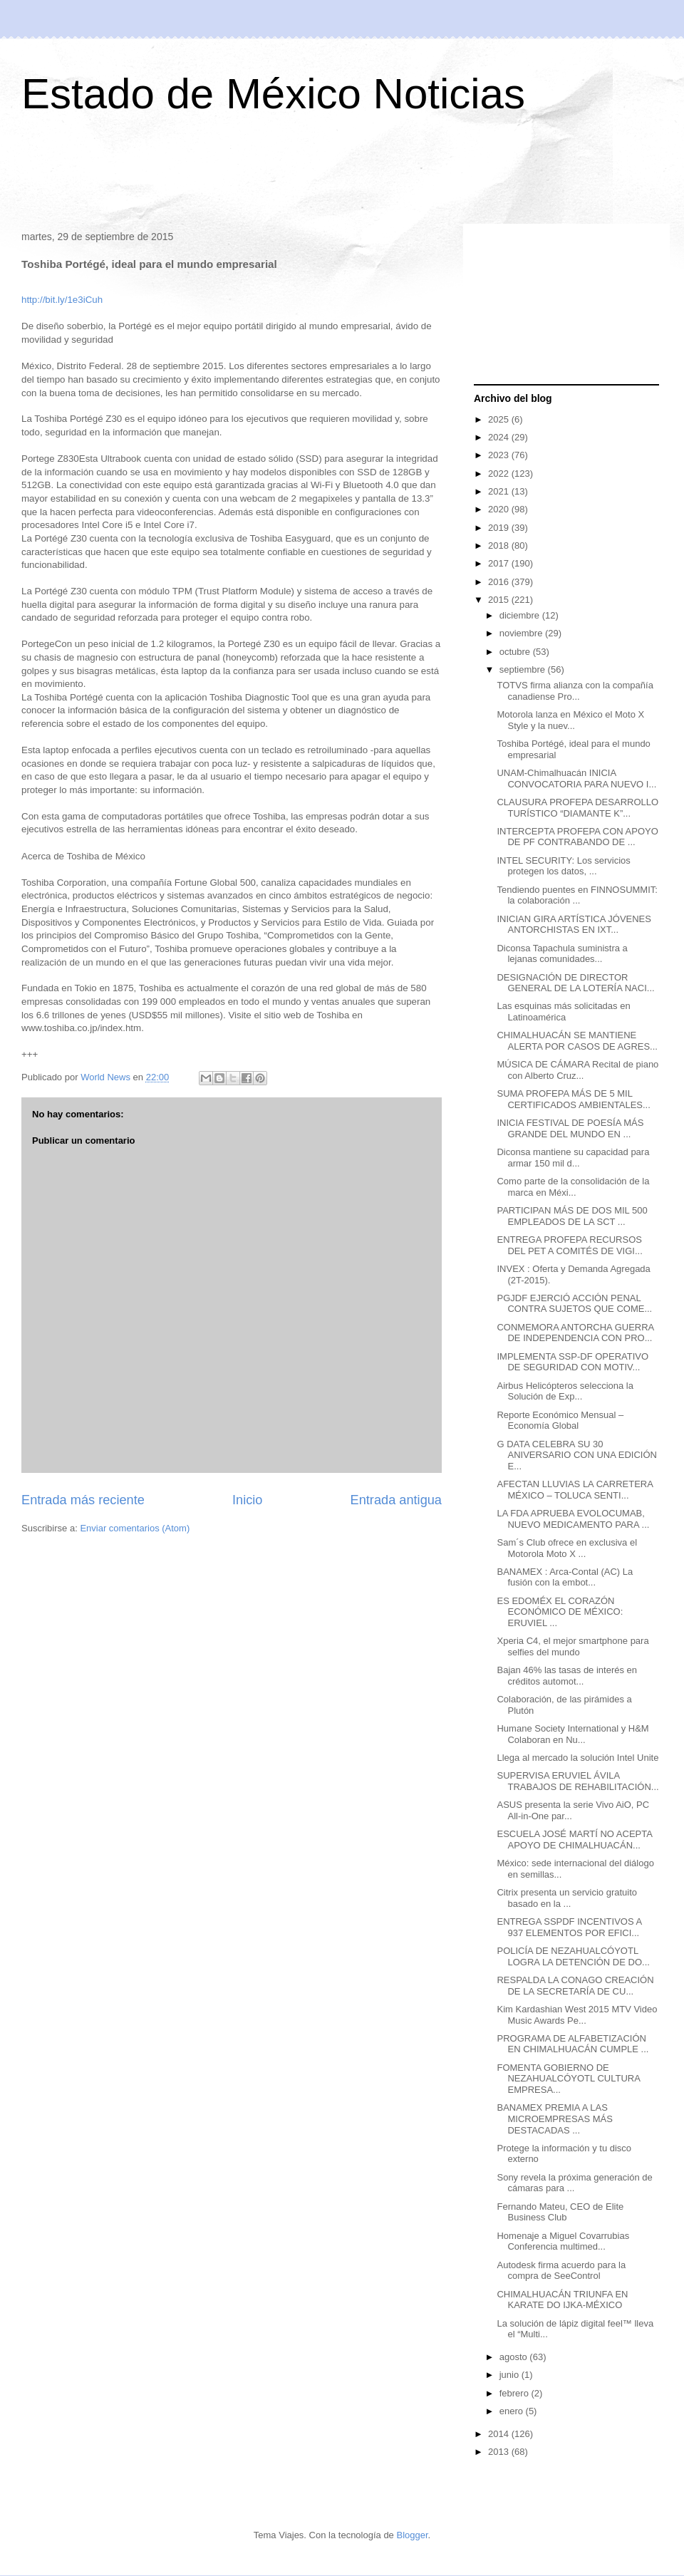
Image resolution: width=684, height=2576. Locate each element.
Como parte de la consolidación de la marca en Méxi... (573, 1187)
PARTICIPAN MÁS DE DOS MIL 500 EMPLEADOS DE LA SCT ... (572, 1216)
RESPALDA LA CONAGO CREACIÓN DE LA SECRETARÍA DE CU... (575, 1986)
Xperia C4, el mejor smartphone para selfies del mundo (572, 1646)
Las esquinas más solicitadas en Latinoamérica (563, 1011)
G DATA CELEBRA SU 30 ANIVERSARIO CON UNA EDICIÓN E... (576, 1455)
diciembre (520, 615)
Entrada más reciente (83, 1500)
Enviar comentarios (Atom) (135, 1528)
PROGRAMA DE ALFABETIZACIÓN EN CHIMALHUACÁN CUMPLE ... (572, 2044)
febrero (515, 2393)
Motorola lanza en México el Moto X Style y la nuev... (570, 720)
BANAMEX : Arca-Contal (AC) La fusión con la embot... (565, 1577)
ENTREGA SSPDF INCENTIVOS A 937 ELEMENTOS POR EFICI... (569, 1927)
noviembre (522, 633)
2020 (500, 509)
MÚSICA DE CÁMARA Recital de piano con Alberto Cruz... (577, 1070)
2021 (500, 491)
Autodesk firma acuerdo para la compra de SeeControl (561, 2271)
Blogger (412, 2535)
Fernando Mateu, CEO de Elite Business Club (560, 2212)
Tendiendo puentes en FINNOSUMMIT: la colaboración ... (577, 895)
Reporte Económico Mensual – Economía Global (560, 1420)
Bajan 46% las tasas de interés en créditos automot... (567, 1676)
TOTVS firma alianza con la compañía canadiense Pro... (575, 691)
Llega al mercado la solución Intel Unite (577, 1757)
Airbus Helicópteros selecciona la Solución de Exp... (565, 1391)
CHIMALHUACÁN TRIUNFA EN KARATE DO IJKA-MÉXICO (562, 2300)
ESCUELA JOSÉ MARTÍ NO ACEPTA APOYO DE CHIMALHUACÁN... (574, 1839)
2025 (500, 419)
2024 (500, 437)
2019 (500, 527)
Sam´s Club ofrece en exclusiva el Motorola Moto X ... (567, 1548)
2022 (500, 473)
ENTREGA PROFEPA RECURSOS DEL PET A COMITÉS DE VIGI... (569, 1245)
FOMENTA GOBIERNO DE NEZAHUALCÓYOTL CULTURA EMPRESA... (568, 2078)
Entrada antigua (396, 1500)
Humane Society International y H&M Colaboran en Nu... (572, 1734)
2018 (500, 545)
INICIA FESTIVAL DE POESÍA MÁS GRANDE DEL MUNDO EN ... (570, 1128)
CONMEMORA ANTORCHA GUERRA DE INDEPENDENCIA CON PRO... (575, 1333)
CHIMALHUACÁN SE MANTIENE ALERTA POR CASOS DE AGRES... (577, 1041)
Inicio (247, 1500)
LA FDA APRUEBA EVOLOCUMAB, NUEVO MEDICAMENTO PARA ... (573, 1519)
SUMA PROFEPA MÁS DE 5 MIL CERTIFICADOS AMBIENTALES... (573, 1099)
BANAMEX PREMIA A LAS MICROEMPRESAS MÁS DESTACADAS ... (554, 2118)
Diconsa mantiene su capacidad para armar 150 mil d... (573, 1158)
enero (512, 2411)
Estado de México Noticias (273, 94)
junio (510, 2374)
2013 (500, 2451)
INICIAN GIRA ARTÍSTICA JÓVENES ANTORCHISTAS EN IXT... (574, 925)
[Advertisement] (342, 177)
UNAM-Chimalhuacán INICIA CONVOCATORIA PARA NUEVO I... (576, 778)
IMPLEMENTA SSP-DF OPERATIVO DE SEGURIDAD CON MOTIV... (572, 1362)
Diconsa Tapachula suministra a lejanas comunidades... (562, 954)
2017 (500, 563)
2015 (500, 599)
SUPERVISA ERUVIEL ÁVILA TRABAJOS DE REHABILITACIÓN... (577, 1781)
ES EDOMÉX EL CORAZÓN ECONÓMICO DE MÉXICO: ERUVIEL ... (560, 1611)
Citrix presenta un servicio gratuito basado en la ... (567, 1898)
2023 (500, 455)
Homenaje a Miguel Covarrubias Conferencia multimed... (563, 2241)
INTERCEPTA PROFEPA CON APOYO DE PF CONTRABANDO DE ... (577, 837)
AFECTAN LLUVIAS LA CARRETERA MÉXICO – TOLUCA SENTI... (575, 1490)
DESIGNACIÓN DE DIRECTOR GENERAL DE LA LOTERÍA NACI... (575, 983)
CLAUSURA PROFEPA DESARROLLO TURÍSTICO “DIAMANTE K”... (577, 808)
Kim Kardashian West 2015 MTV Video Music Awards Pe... (577, 2015)
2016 (500, 581)
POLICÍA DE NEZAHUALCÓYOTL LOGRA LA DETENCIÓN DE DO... (573, 1956)
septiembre (523, 669)
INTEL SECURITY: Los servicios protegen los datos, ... (563, 866)
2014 (500, 2433)
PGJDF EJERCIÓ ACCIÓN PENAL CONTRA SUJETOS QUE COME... (574, 1304)
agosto (514, 2357)
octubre (516, 651)
